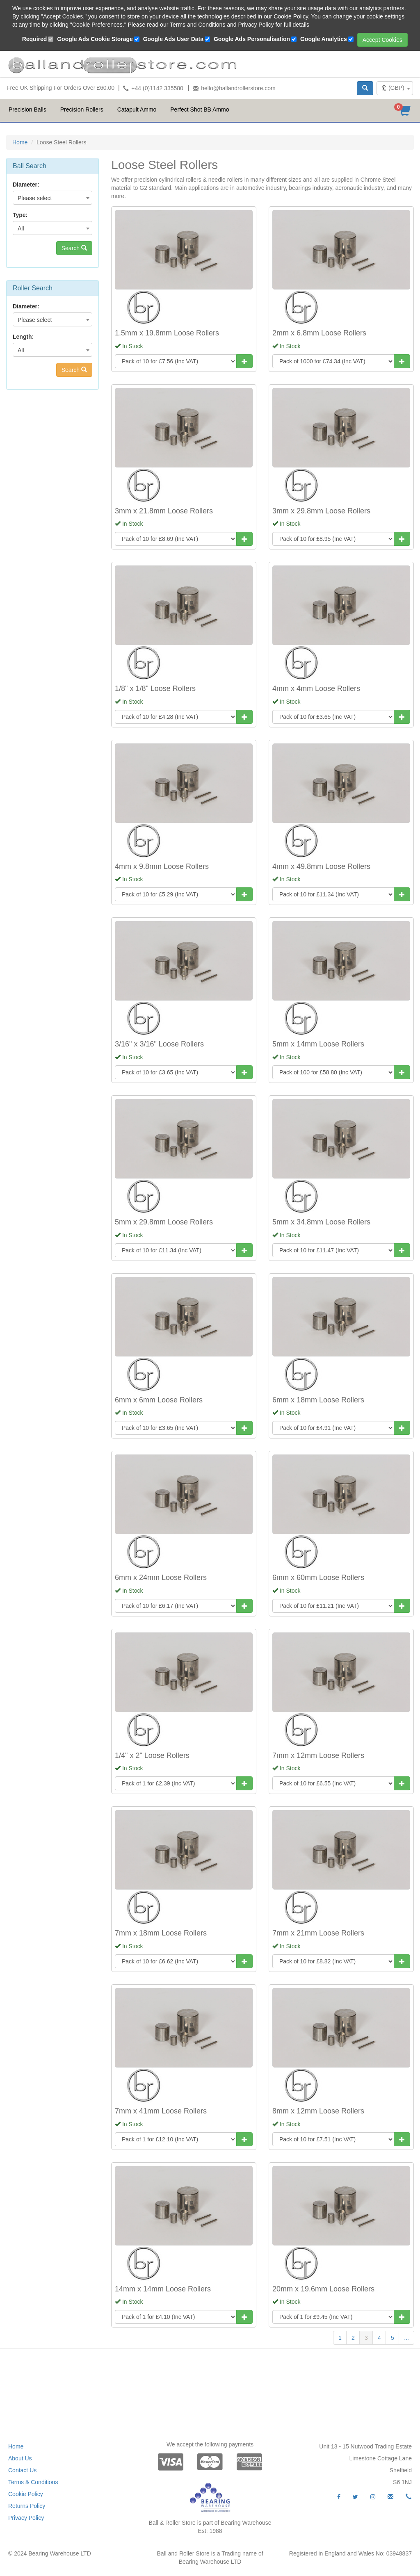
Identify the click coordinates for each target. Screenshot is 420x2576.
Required (34, 39)
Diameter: (26, 184)
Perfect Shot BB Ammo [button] (199, 109)
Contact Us (22, 2470)
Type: (20, 215)
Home (19, 142)
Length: (23, 336)
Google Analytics (323, 39)
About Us (20, 2458)
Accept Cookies (382, 39)
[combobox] (395, 88)
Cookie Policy (25, 2494)
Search (74, 248)
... (406, 2337)
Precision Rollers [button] (81, 109)
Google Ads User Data (173, 39)
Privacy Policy (26, 2517)
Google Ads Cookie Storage (95, 39)
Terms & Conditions (33, 2482)
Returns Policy (26, 2506)
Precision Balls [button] (27, 109)
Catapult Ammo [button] (137, 109)
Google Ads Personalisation (252, 39)
